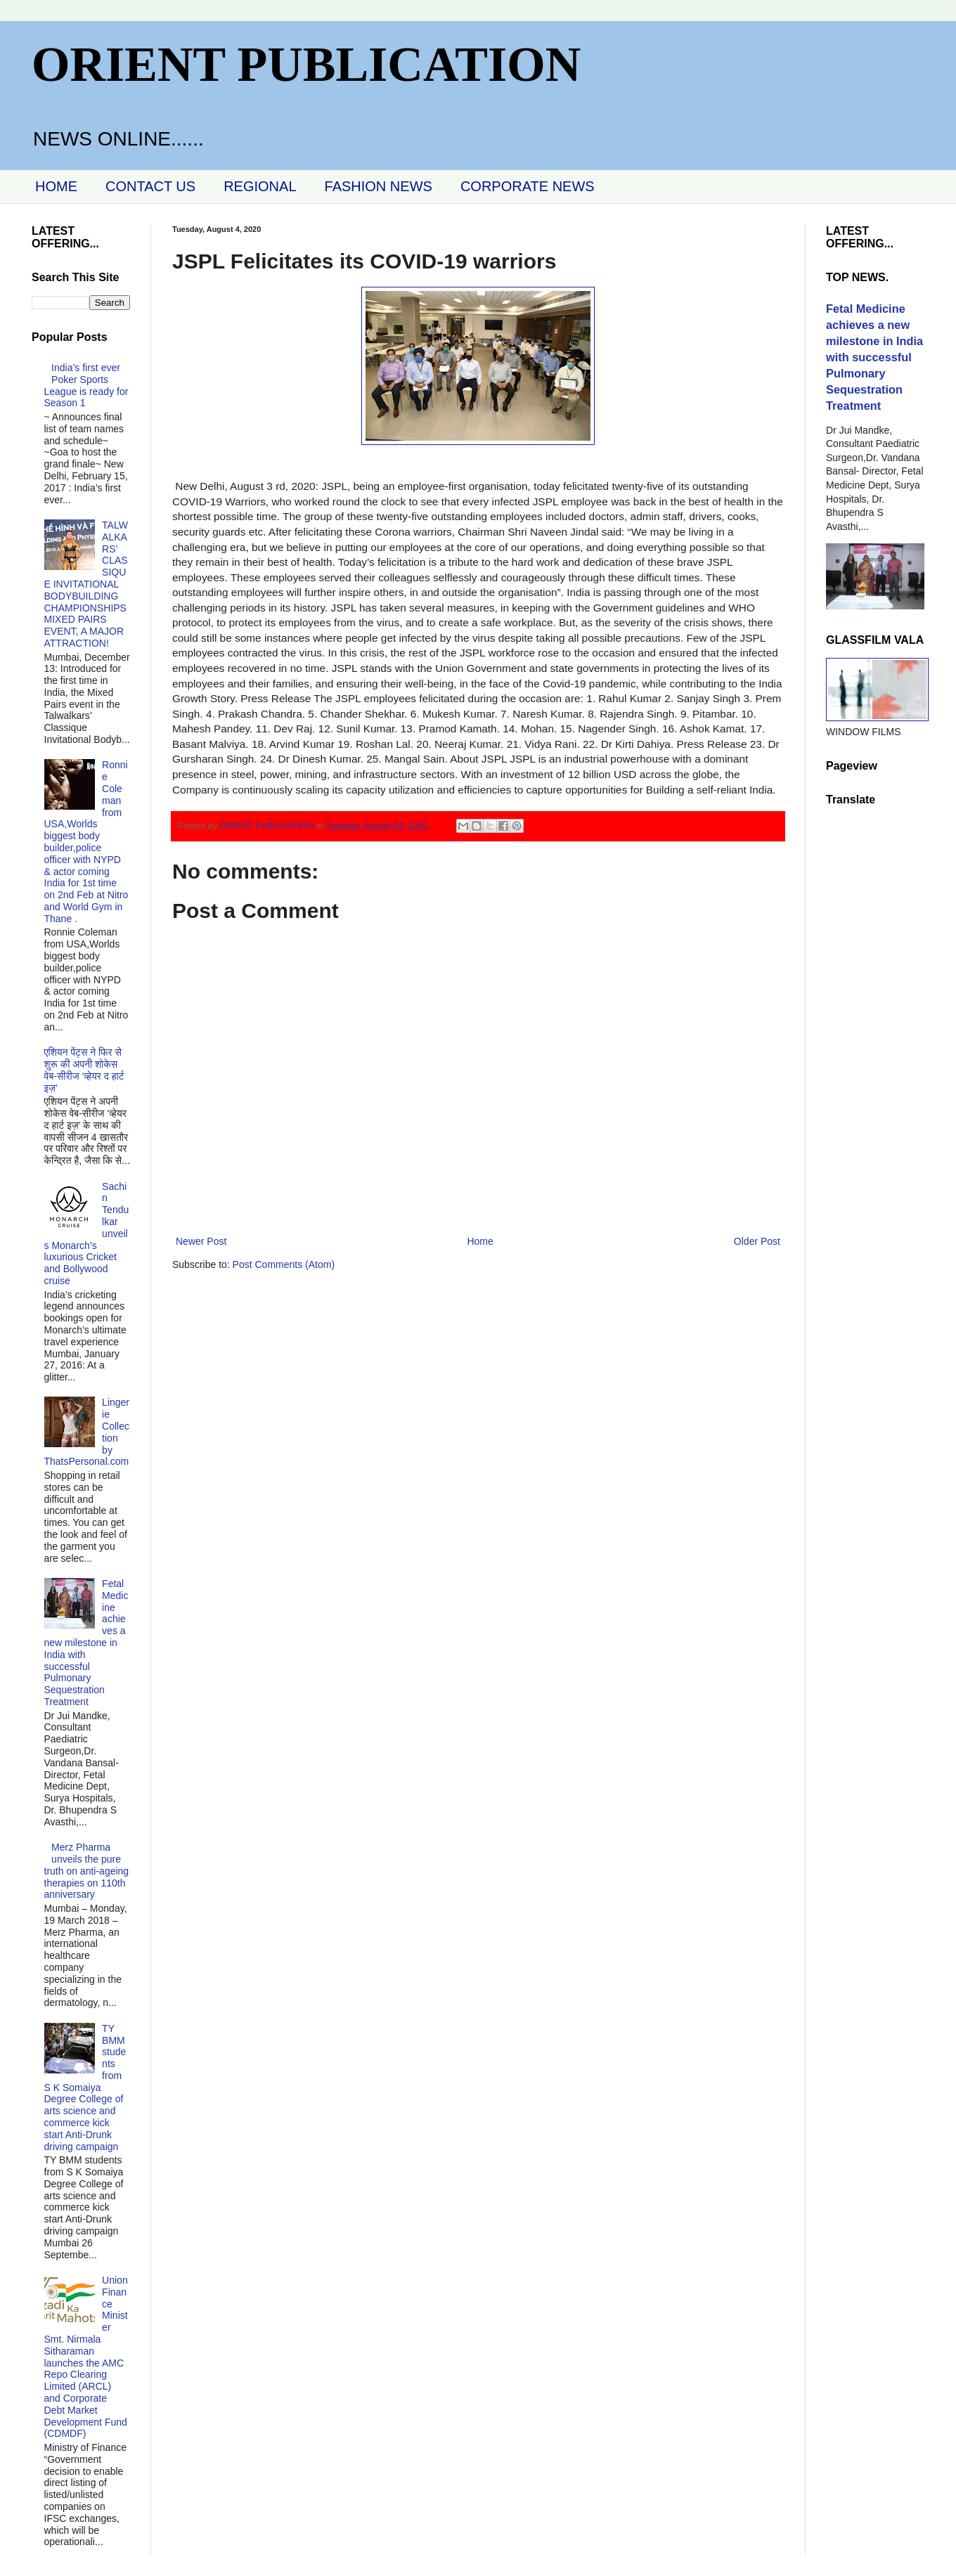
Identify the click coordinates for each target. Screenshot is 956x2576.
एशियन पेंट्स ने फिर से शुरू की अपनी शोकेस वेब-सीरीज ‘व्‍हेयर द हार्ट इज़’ (84, 1070)
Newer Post (201, 1241)
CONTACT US (150, 186)
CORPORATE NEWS (527, 186)
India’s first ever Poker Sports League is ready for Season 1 (86, 385)
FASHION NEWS (378, 186)
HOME (56, 186)
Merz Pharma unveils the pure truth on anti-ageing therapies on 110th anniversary (86, 1871)
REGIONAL (260, 186)
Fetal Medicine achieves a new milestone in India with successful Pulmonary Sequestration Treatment (86, 1642)
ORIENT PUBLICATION (306, 64)
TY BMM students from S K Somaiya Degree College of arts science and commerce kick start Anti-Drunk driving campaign (85, 2087)
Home (480, 1241)
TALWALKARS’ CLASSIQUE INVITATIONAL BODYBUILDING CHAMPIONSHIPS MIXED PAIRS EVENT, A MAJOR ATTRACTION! (86, 584)
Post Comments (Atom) (284, 1264)
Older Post (757, 1241)
